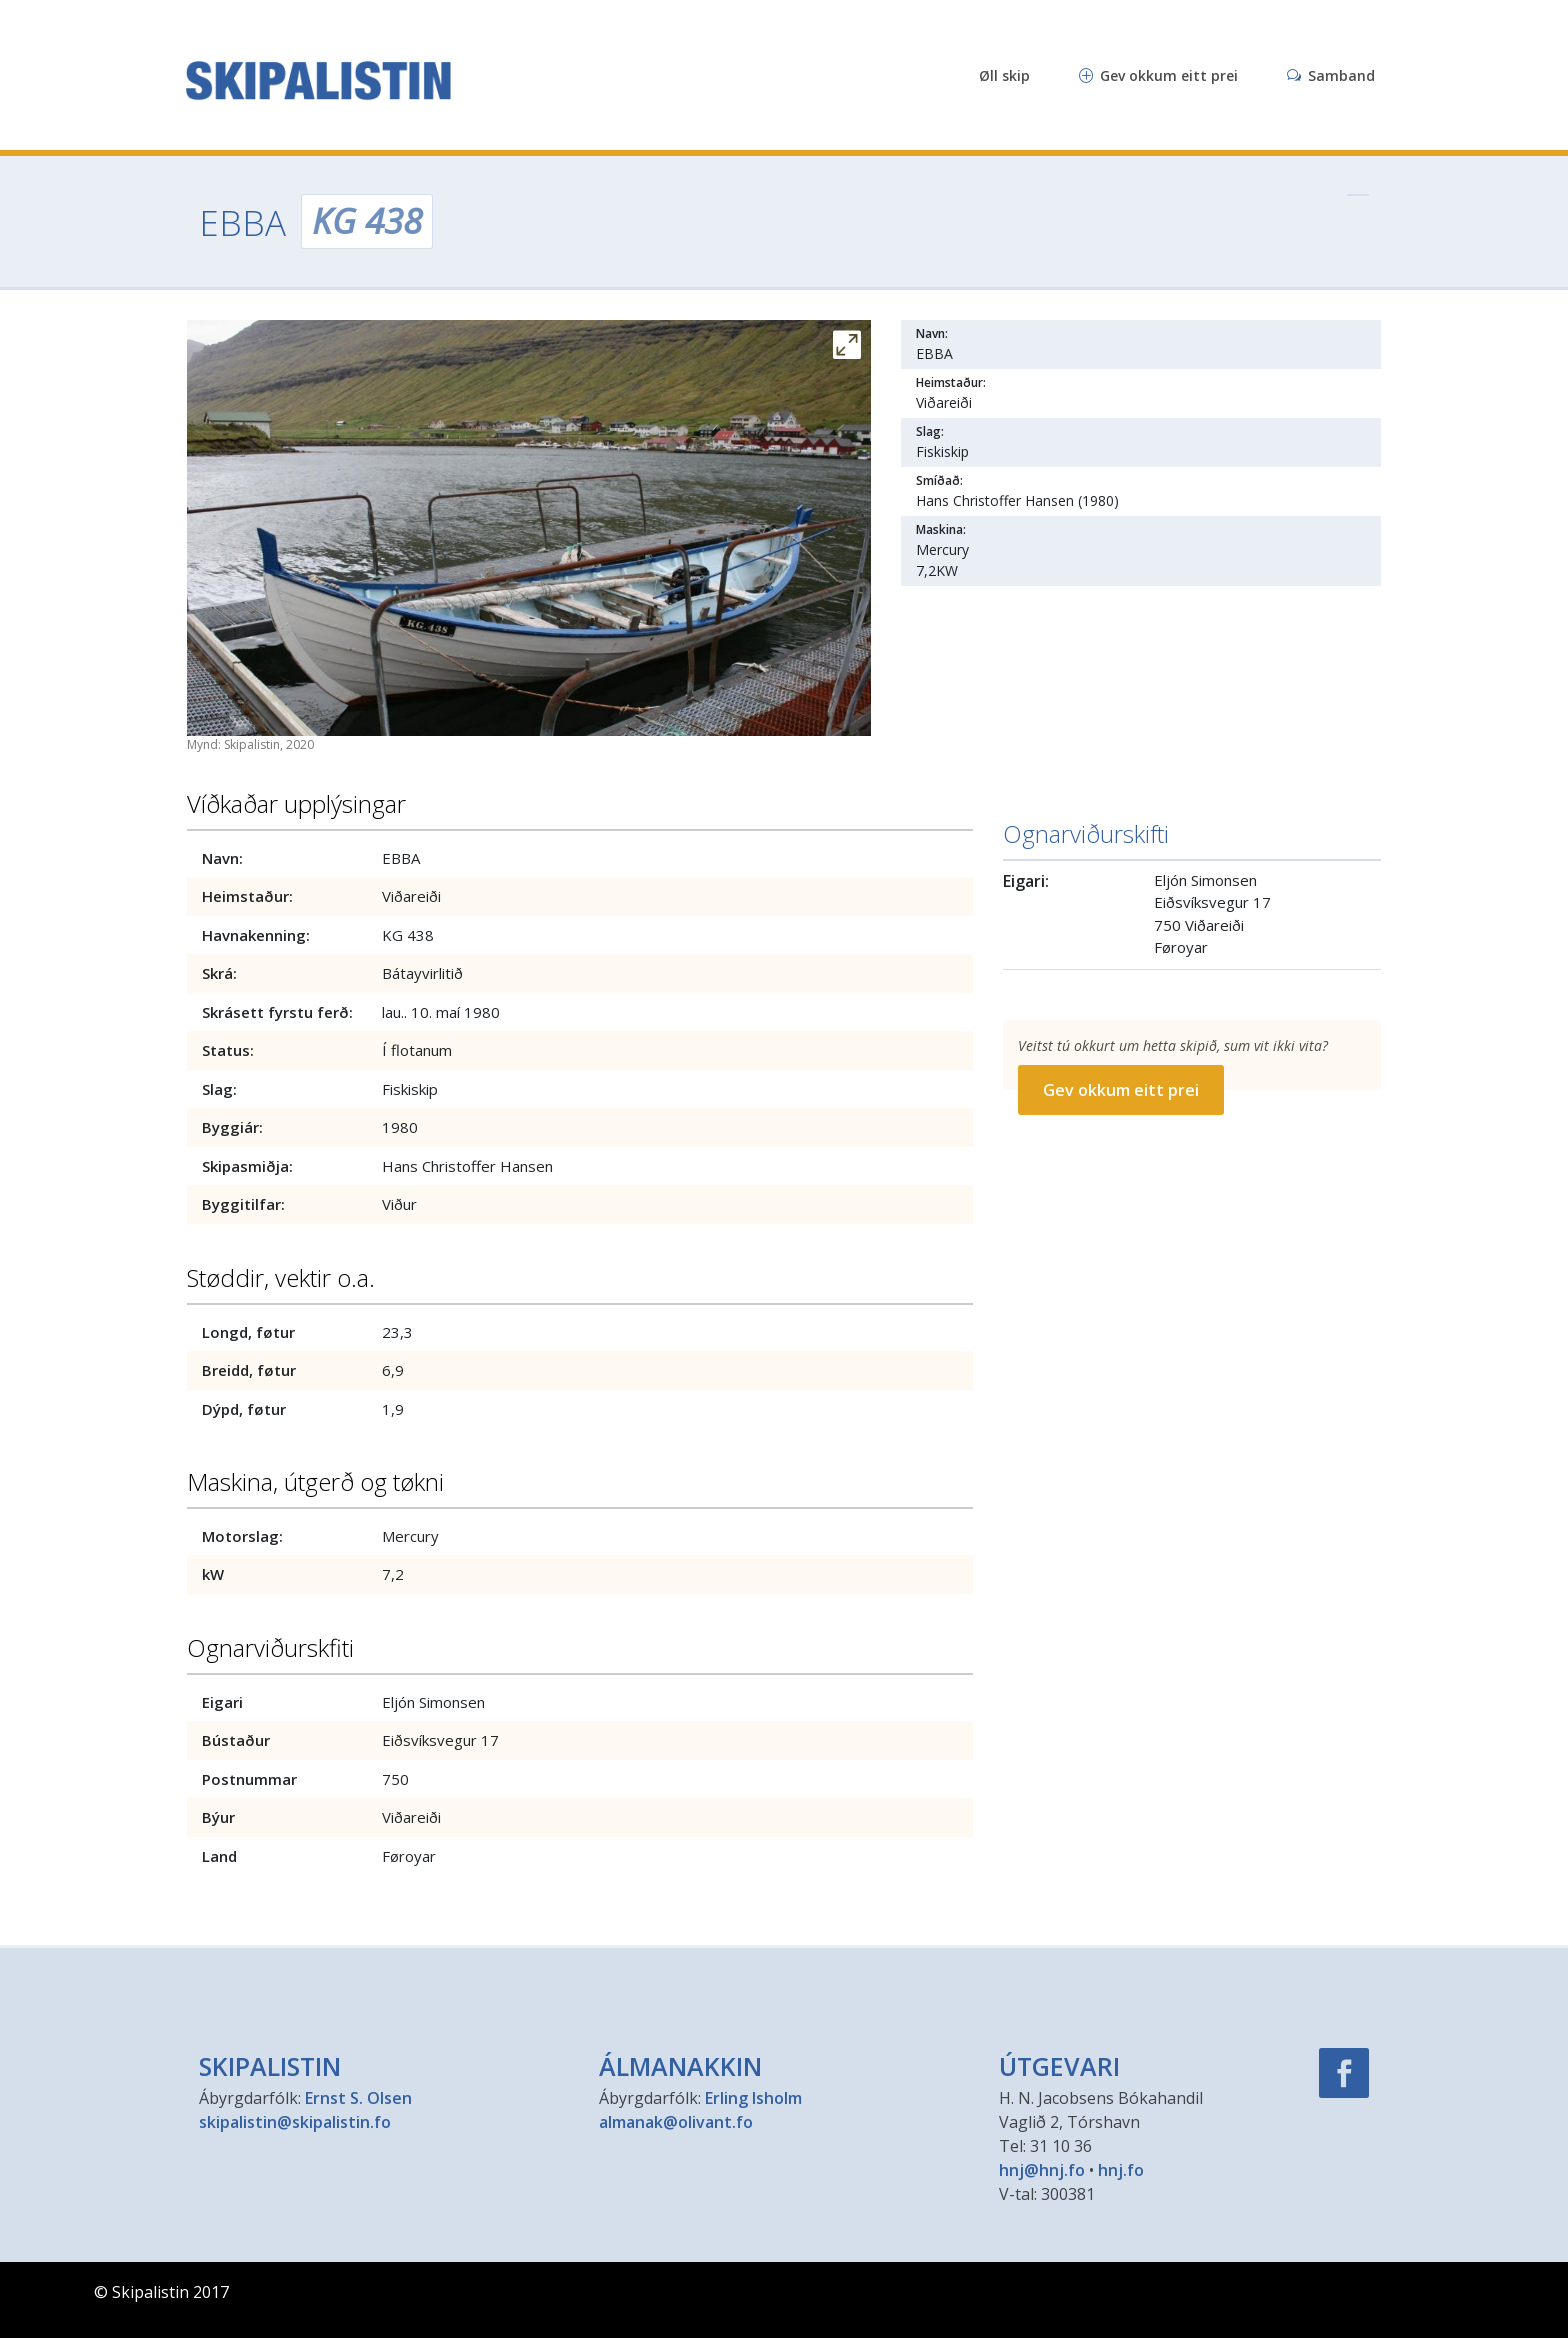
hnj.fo (1121, 2170)
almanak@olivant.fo (676, 2122)
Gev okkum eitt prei (1158, 75)
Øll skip (1004, 75)
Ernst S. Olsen (358, 2098)
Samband (1331, 75)
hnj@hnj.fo (1042, 2170)
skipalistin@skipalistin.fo (295, 2122)
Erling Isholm (753, 2098)
